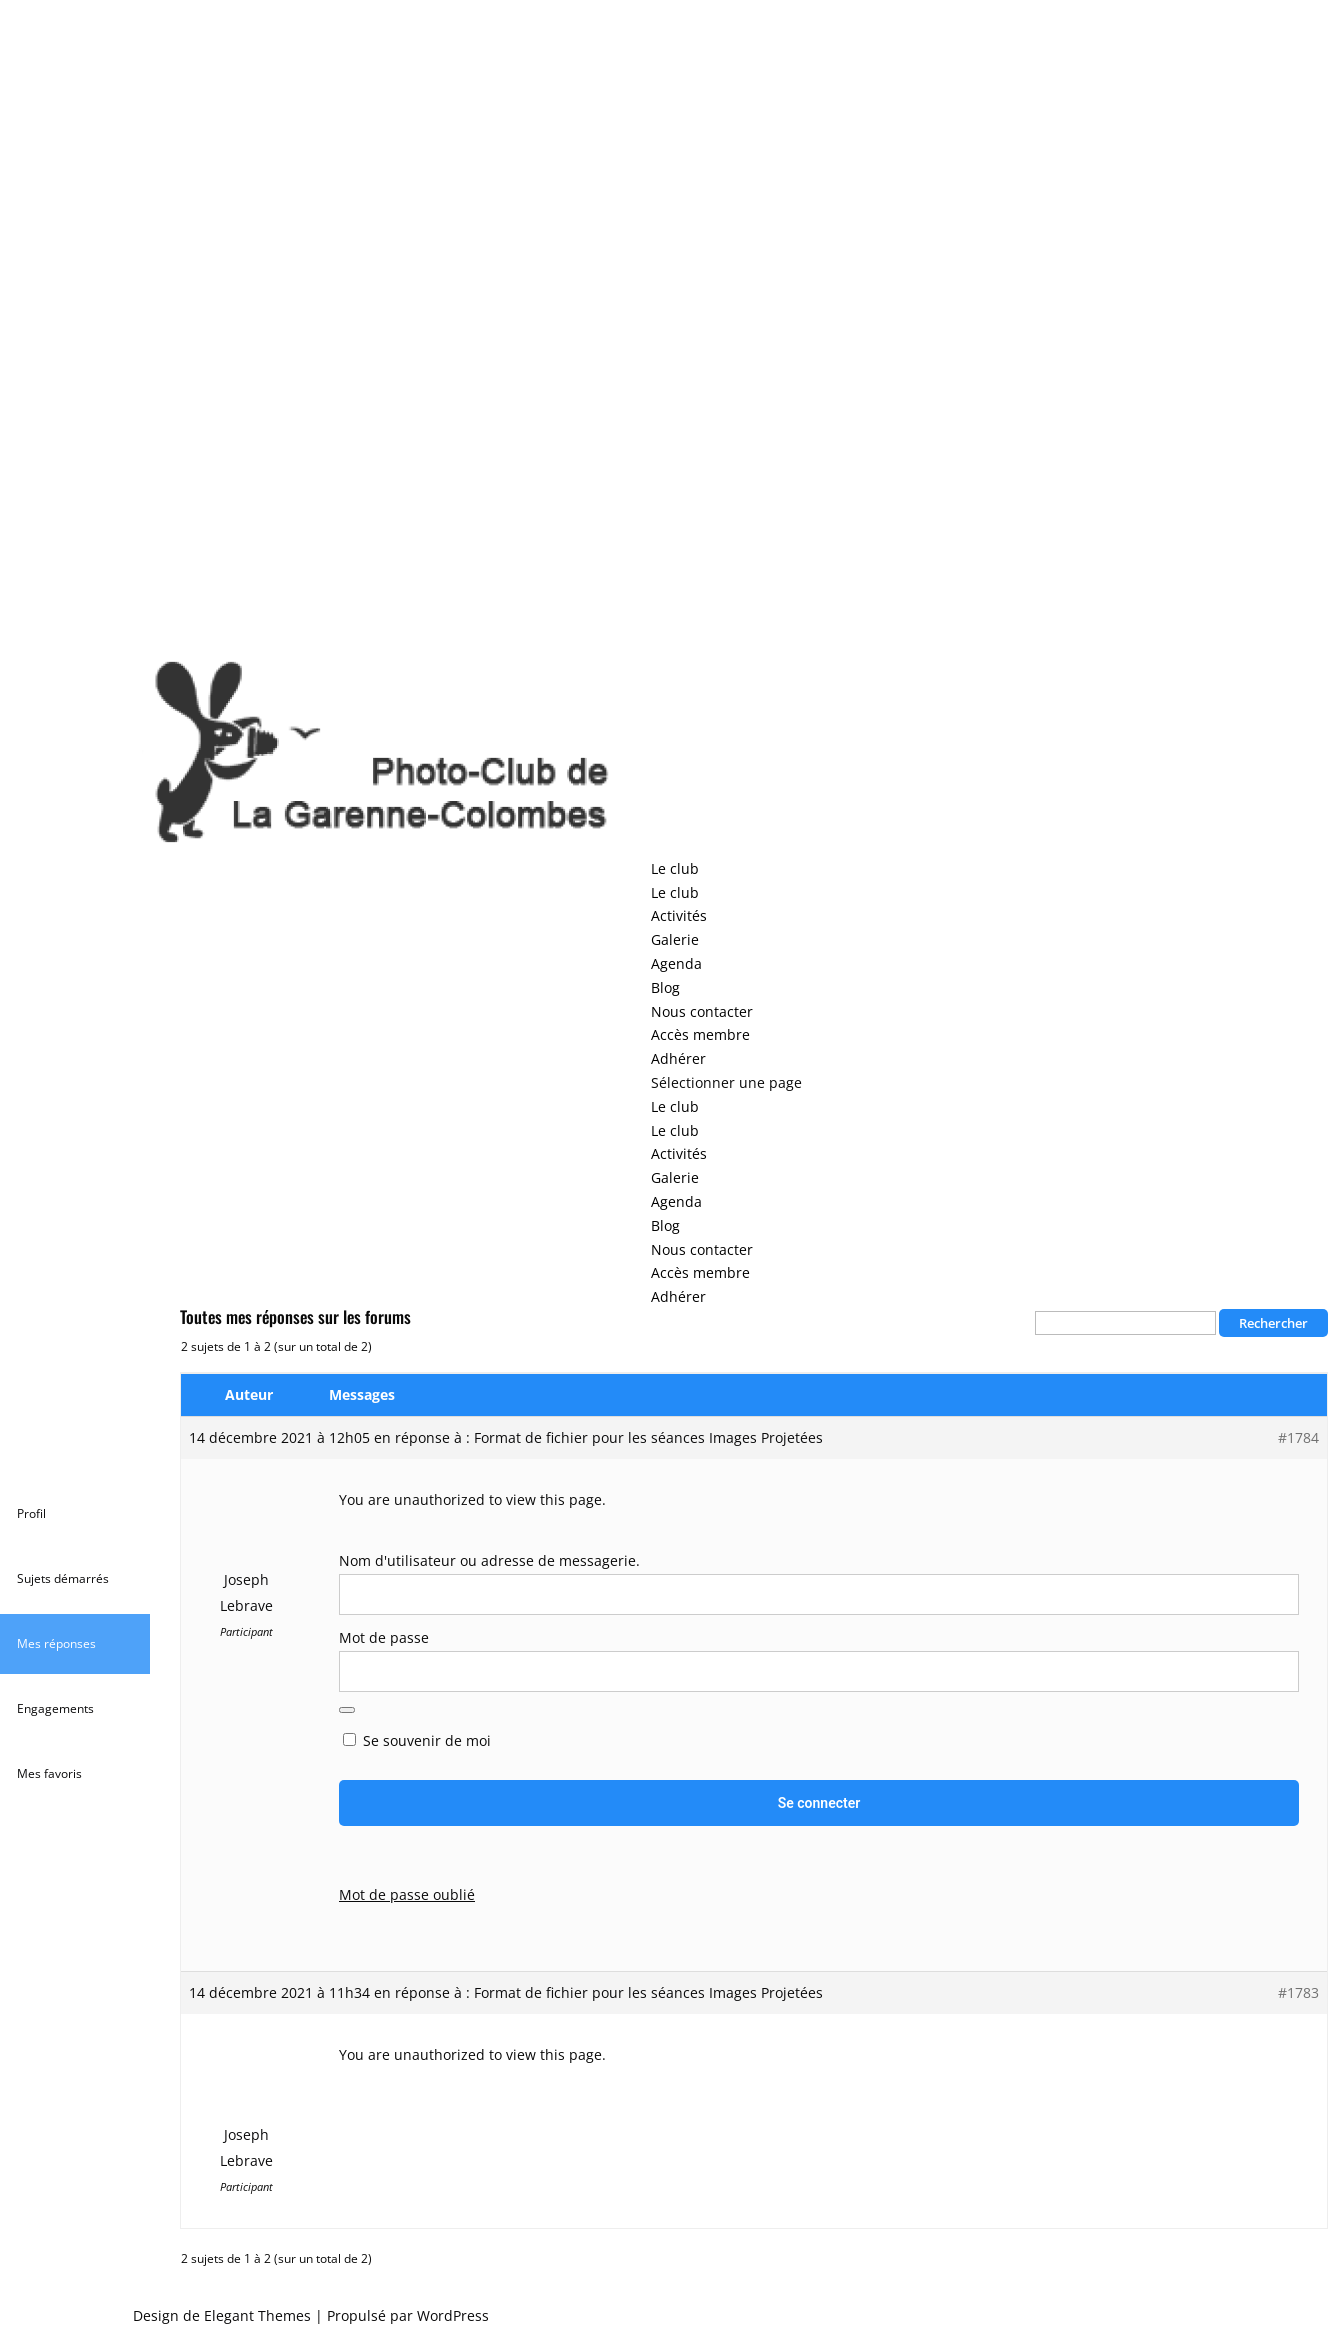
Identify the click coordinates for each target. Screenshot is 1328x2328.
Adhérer (678, 1058)
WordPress (453, 2315)
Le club (675, 868)
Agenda (676, 963)
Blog (665, 987)
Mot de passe (384, 1637)
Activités (679, 915)
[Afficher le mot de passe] (347, 1710)
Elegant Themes (257, 2315)
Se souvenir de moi (417, 1740)
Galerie (675, 939)
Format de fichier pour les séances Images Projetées (648, 1437)
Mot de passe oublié (407, 1894)
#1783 (1298, 1992)
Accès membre (700, 1034)
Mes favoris (49, 1773)
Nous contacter (702, 1011)
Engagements (55, 1708)
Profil (31, 1513)
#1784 (1298, 1437)
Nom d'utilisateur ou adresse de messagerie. (489, 1560)
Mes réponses (56, 1643)
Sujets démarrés (63, 1578)
